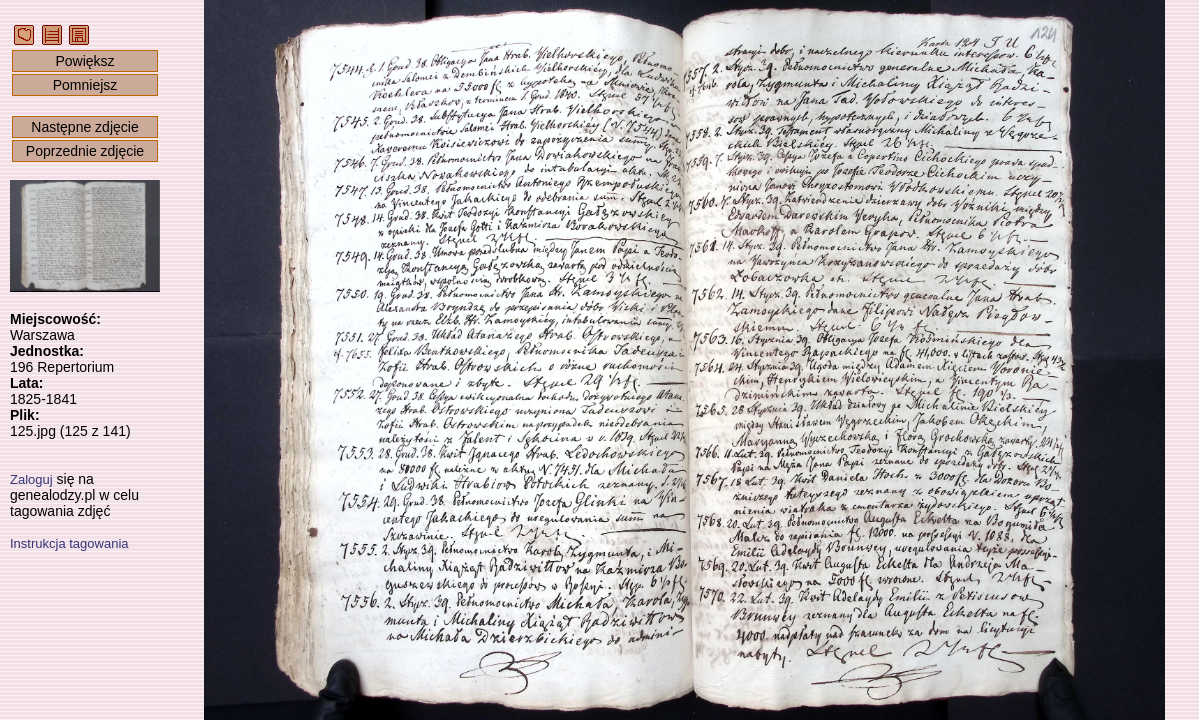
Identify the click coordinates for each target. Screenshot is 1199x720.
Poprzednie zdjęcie (85, 151)
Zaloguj (31, 479)
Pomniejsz (85, 85)
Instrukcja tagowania (69, 543)
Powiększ (84, 61)
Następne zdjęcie (84, 127)
